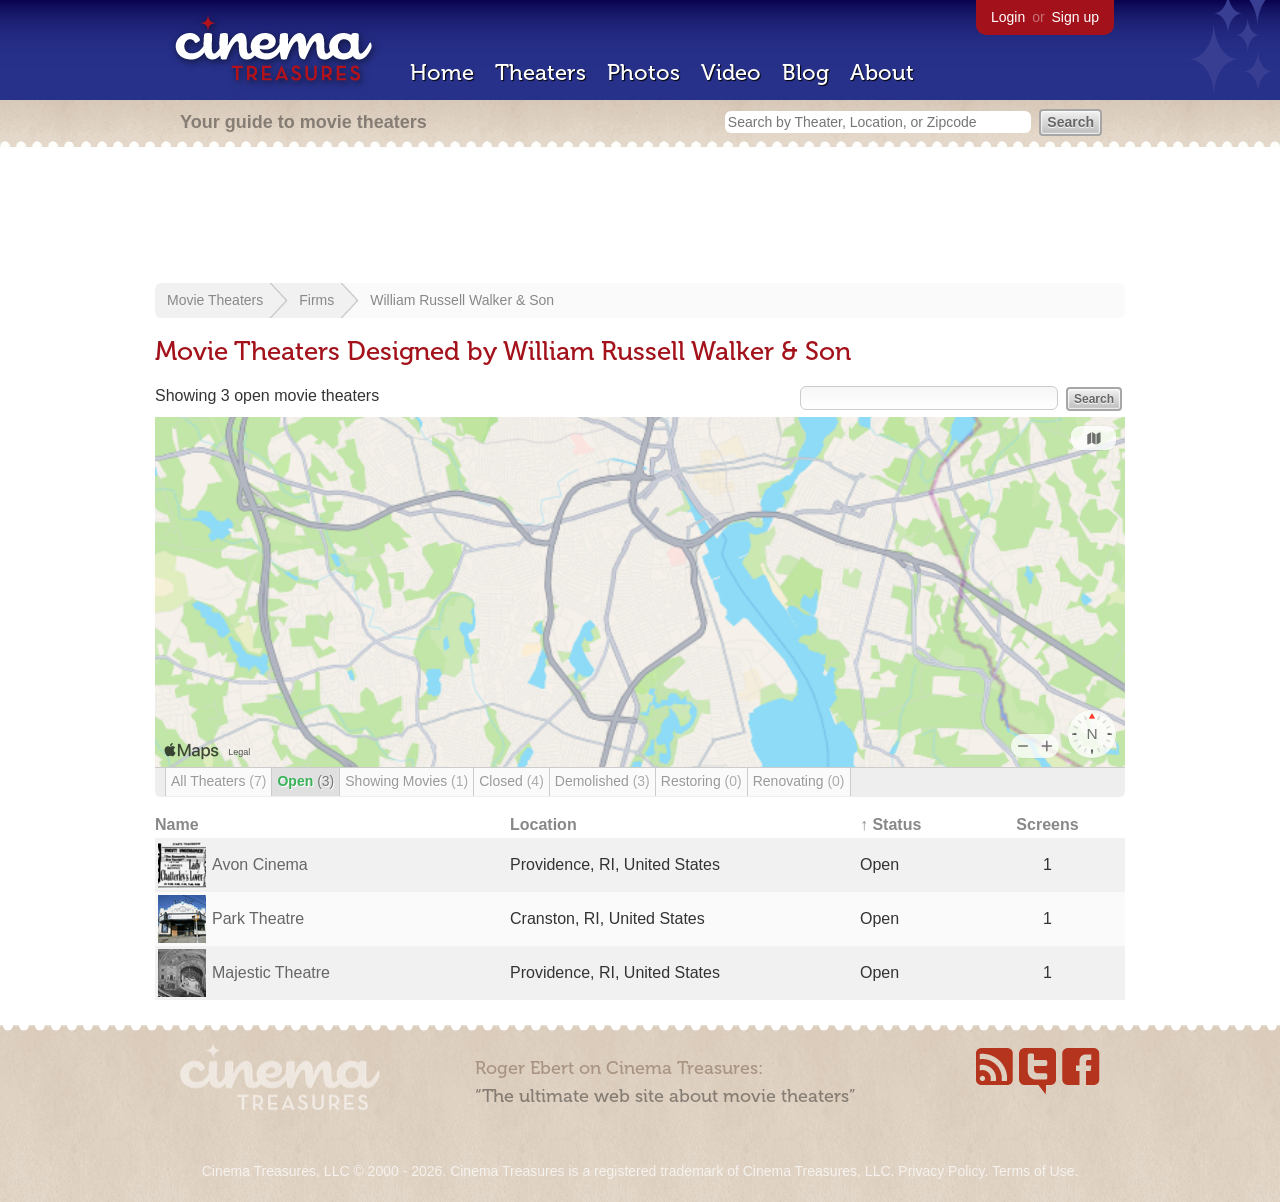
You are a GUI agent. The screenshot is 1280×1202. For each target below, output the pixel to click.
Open (305, 781)
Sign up (1075, 17)
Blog (805, 72)
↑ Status (890, 824)
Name (177, 824)
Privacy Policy (941, 1171)
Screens (1047, 824)
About (882, 72)
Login (1008, 17)
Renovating (799, 781)
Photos (643, 72)
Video (731, 72)
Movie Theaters (215, 300)
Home (442, 72)
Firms (316, 300)
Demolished (602, 781)
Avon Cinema (260, 864)
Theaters (540, 72)
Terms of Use (1033, 1171)
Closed (511, 781)
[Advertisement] (640, 217)
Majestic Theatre (271, 972)
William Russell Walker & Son (462, 300)
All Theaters (218, 781)
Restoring (701, 781)
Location (543, 824)
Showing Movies (406, 781)
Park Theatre (258, 918)
